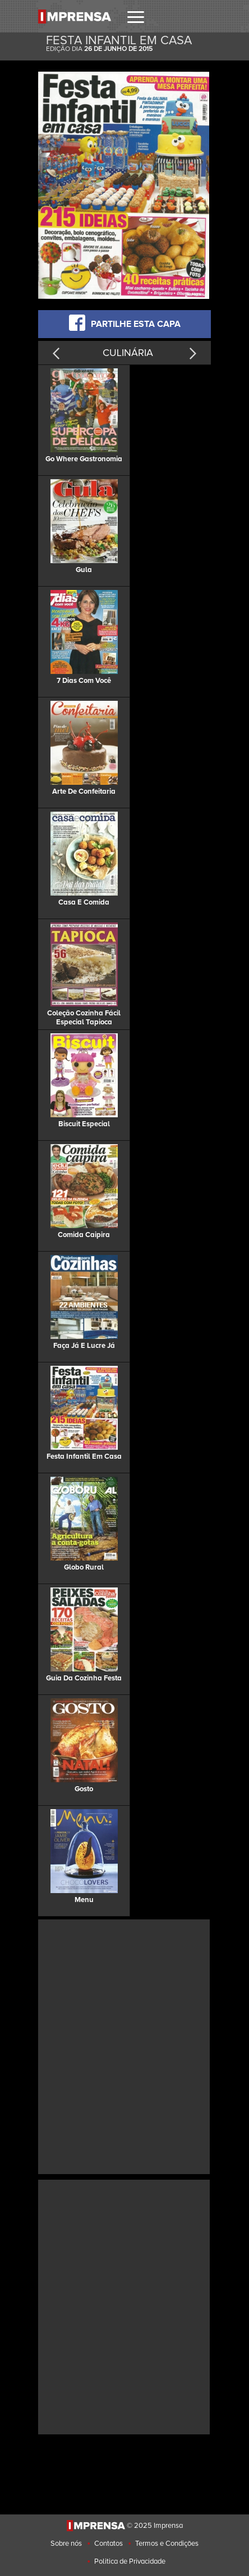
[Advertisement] (124, 2045)
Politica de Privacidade (129, 2561)
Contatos (108, 2543)
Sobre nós (66, 2543)
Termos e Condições (167, 2543)
